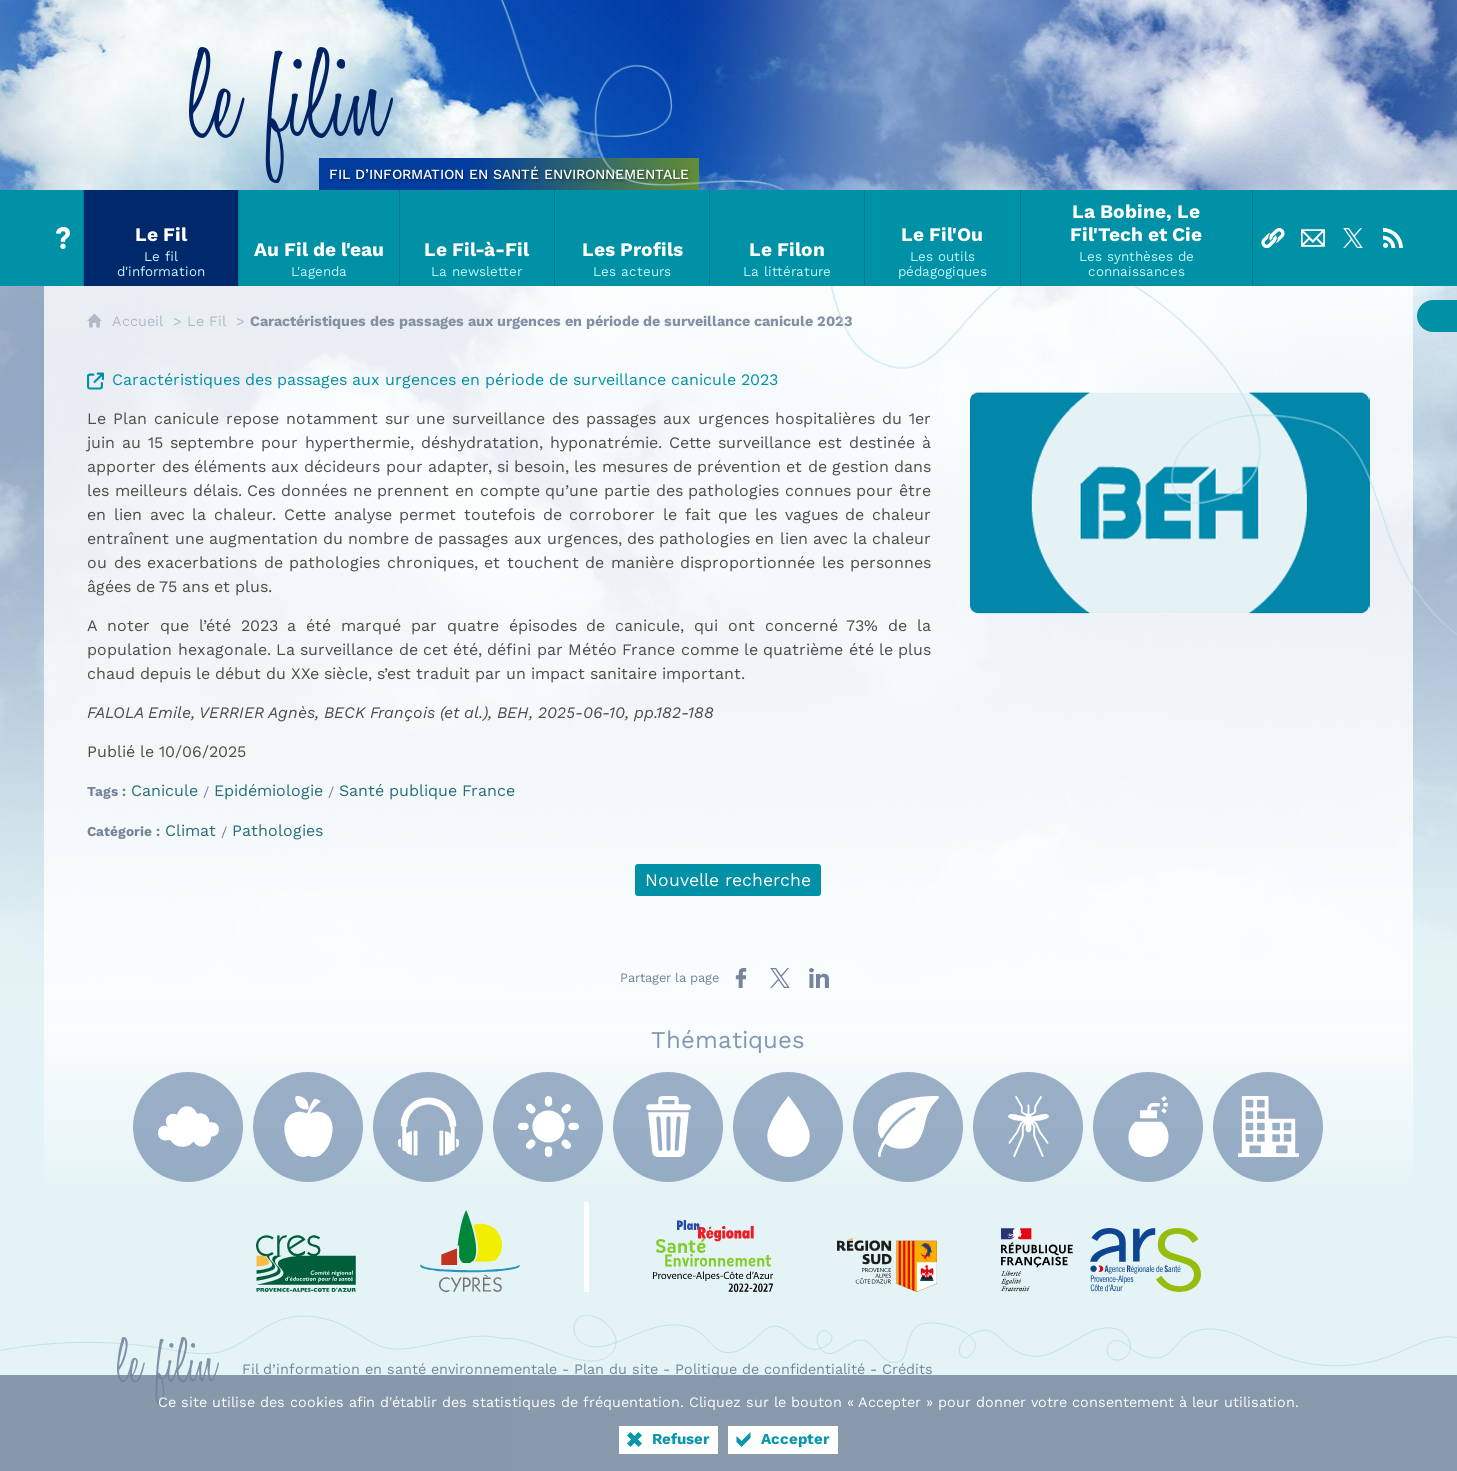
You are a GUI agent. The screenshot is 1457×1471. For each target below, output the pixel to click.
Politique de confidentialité (770, 1369)
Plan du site (616, 1369)
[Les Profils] (632, 238)
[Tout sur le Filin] (64, 238)
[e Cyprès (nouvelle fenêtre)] (470, 1247)
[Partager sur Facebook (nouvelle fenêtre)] (741, 978)
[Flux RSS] (1393, 238)
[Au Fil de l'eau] (319, 238)
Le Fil (206, 321)
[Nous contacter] (1313, 238)
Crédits (907, 1369)
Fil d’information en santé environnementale (399, 1369)
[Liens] (1273, 238)
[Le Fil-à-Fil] (477, 238)
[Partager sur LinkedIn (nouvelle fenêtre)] (819, 978)
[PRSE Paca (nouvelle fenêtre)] (713, 1247)
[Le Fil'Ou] (942, 238)
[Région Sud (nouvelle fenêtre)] (887, 1247)
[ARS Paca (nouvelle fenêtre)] (1101, 1247)
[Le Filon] (787, 238)
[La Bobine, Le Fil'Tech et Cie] (1137, 238)
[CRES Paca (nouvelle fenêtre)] (306, 1247)
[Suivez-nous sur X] (1353, 238)
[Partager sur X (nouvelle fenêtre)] (780, 978)
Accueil (137, 321)
